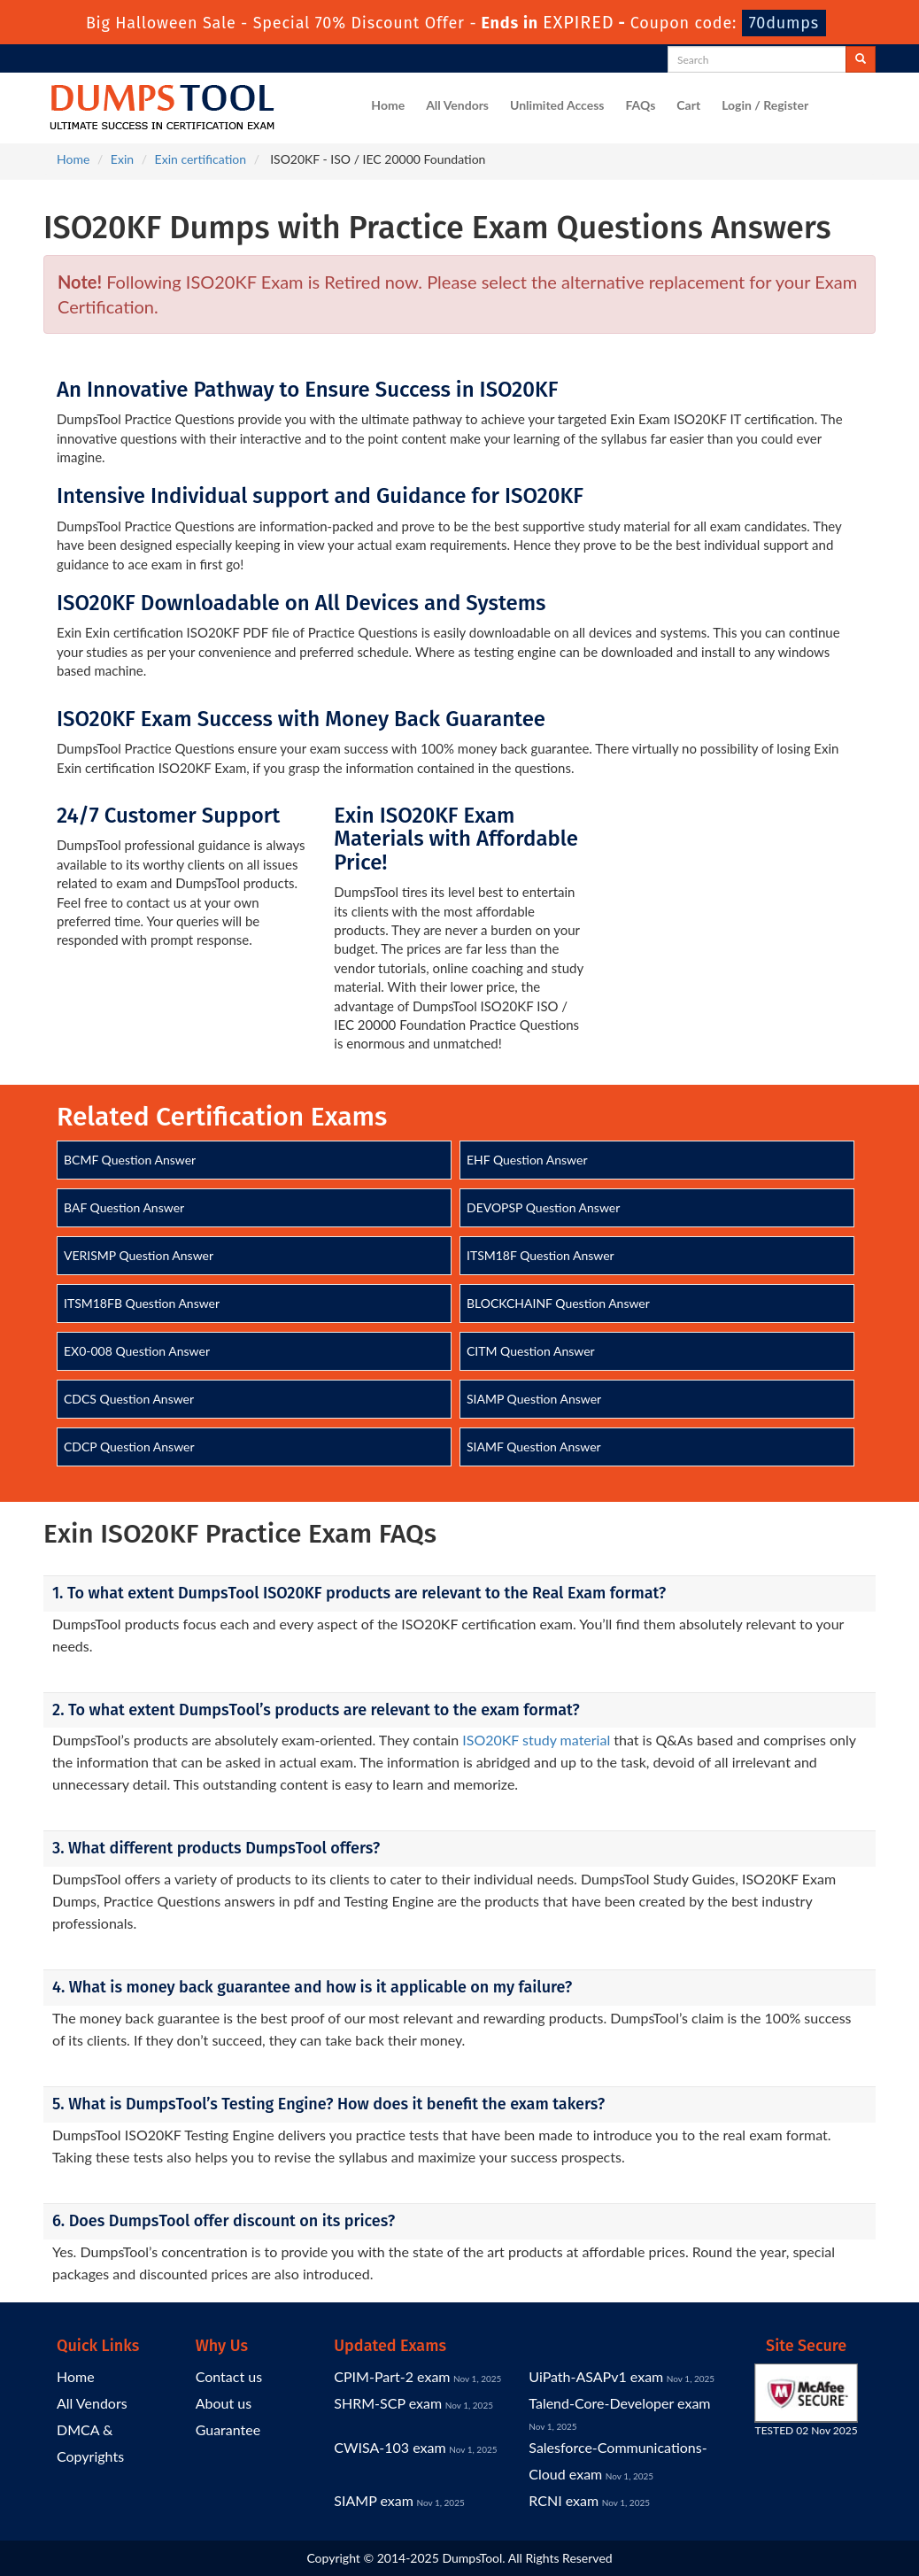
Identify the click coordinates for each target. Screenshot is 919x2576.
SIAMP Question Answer (534, 1398)
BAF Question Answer (124, 1207)
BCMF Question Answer (130, 1159)
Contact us (229, 2376)
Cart (688, 104)
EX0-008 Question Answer (137, 1350)
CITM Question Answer (531, 1350)
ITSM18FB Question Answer (142, 1303)
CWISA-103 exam (389, 2447)
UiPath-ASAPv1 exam (596, 2376)
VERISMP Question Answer (138, 1255)
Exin (122, 158)
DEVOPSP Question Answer (543, 1207)
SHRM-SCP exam (388, 2402)
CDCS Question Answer (129, 1398)
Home (388, 104)
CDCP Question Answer (129, 1446)
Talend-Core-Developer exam (619, 2402)
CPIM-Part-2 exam (392, 2376)
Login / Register (765, 104)
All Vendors (457, 104)
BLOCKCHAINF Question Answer (558, 1303)
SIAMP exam (373, 2500)
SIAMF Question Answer (534, 1446)
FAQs (640, 104)
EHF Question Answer (527, 1159)
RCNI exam (564, 2500)
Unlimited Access (557, 104)
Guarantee (228, 2429)
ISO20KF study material (536, 1739)
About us (223, 2402)
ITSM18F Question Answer (540, 1255)
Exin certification (200, 158)
